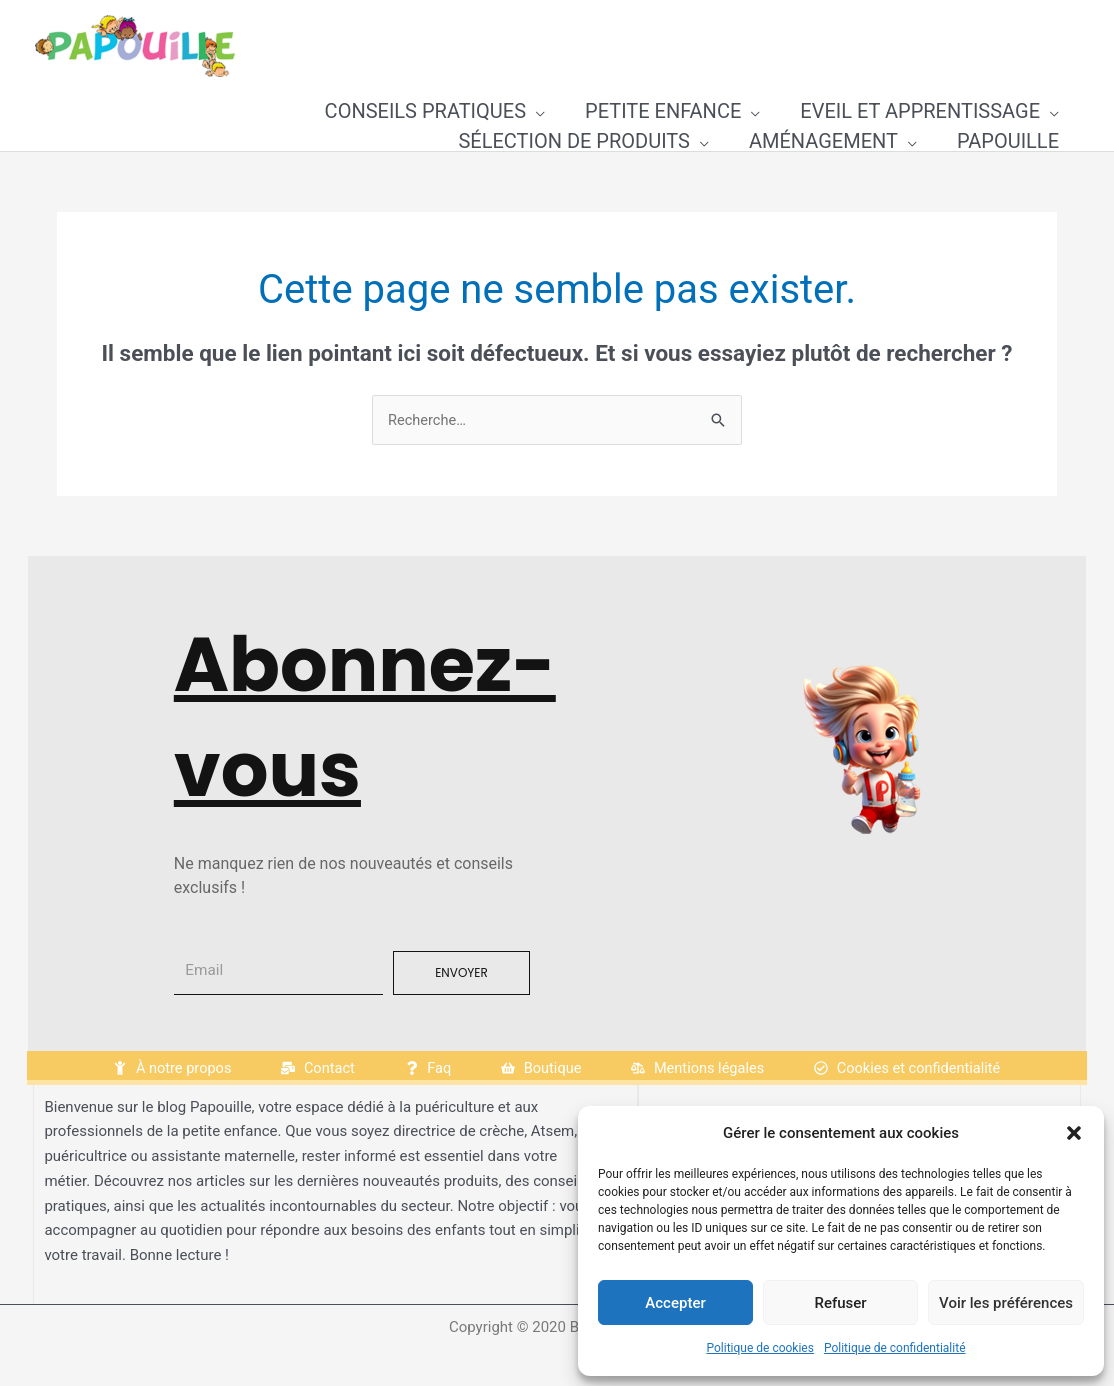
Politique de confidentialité (895, 1348)
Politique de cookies (760, 1348)
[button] (1074, 1133)
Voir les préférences (1006, 1303)
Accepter (675, 1303)
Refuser (840, 1303)
